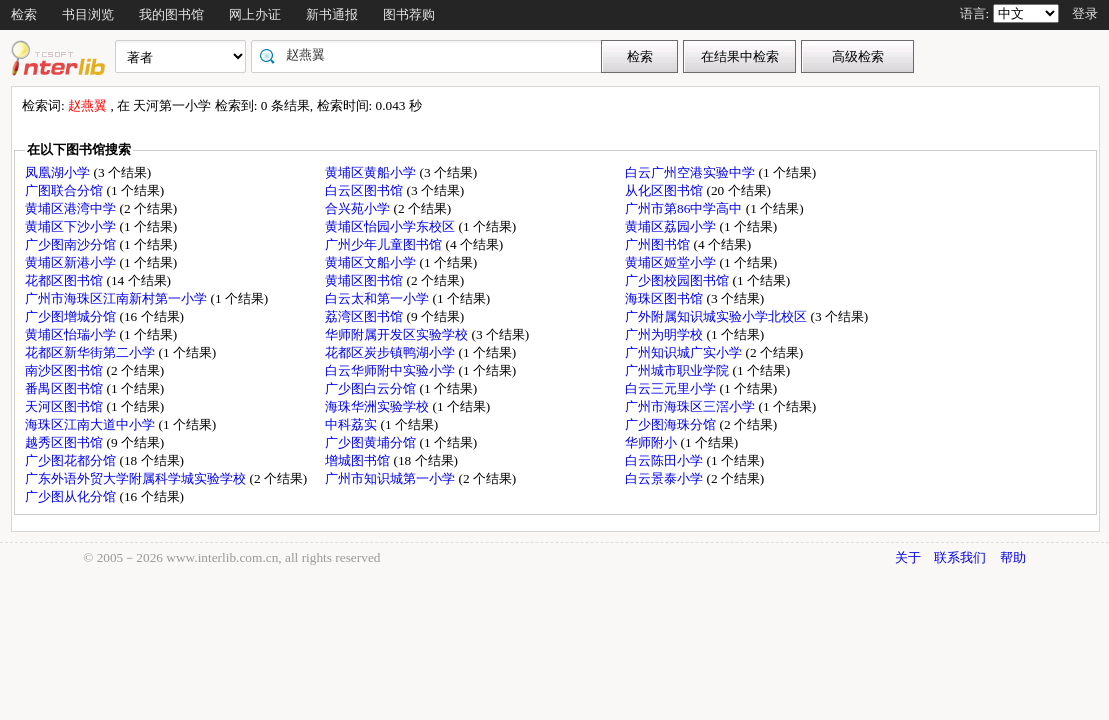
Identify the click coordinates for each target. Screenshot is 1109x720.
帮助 (1013, 557)
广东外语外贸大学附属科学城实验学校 (137, 478)
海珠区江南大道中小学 (91, 424)
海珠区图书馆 (665, 298)
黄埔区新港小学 (72, 262)
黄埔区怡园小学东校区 (391, 226)
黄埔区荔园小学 (672, 226)
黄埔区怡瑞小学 (72, 334)
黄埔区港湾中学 (72, 208)
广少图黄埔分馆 (372, 442)
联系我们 (960, 557)
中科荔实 (352, 424)
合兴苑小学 (359, 208)
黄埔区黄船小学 (372, 172)
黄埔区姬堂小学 (672, 262)
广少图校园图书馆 (678, 280)
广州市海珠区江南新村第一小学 (117, 298)
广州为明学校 (665, 334)
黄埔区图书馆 (365, 280)
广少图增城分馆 (72, 316)
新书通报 (332, 14)
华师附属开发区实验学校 (398, 334)
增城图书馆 (359, 460)
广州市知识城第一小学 (391, 478)
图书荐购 (409, 14)
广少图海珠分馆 (672, 424)
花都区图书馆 (65, 280)
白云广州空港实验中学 (691, 172)
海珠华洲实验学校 (378, 406)
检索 (24, 14)
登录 (1085, 13)
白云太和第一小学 (378, 298)
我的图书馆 (171, 14)
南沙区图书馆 (65, 370)
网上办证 (255, 14)
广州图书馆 (659, 244)
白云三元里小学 (672, 388)
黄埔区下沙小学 (72, 226)
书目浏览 (88, 14)
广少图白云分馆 (372, 388)
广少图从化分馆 (72, 496)
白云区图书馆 (365, 190)
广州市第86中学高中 (685, 208)
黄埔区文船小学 (372, 262)
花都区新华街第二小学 (91, 352)
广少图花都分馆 (72, 460)
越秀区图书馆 (65, 442)
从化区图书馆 (665, 190)
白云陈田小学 (665, 460)
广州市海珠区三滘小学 (691, 406)
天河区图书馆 (65, 406)
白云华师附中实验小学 (391, 370)
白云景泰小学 (665, 478)
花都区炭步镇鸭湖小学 (391, 352)
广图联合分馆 (65, 190)
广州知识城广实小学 (685, 352)
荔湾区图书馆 (365, 316)
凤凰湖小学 (59, 172)
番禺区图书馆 (65, 388)
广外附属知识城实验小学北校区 (717, 316)
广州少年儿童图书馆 (385, 244)
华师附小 (652, 442)
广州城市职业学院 (678, 370)
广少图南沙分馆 (72, 244)
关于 (908, 557)
